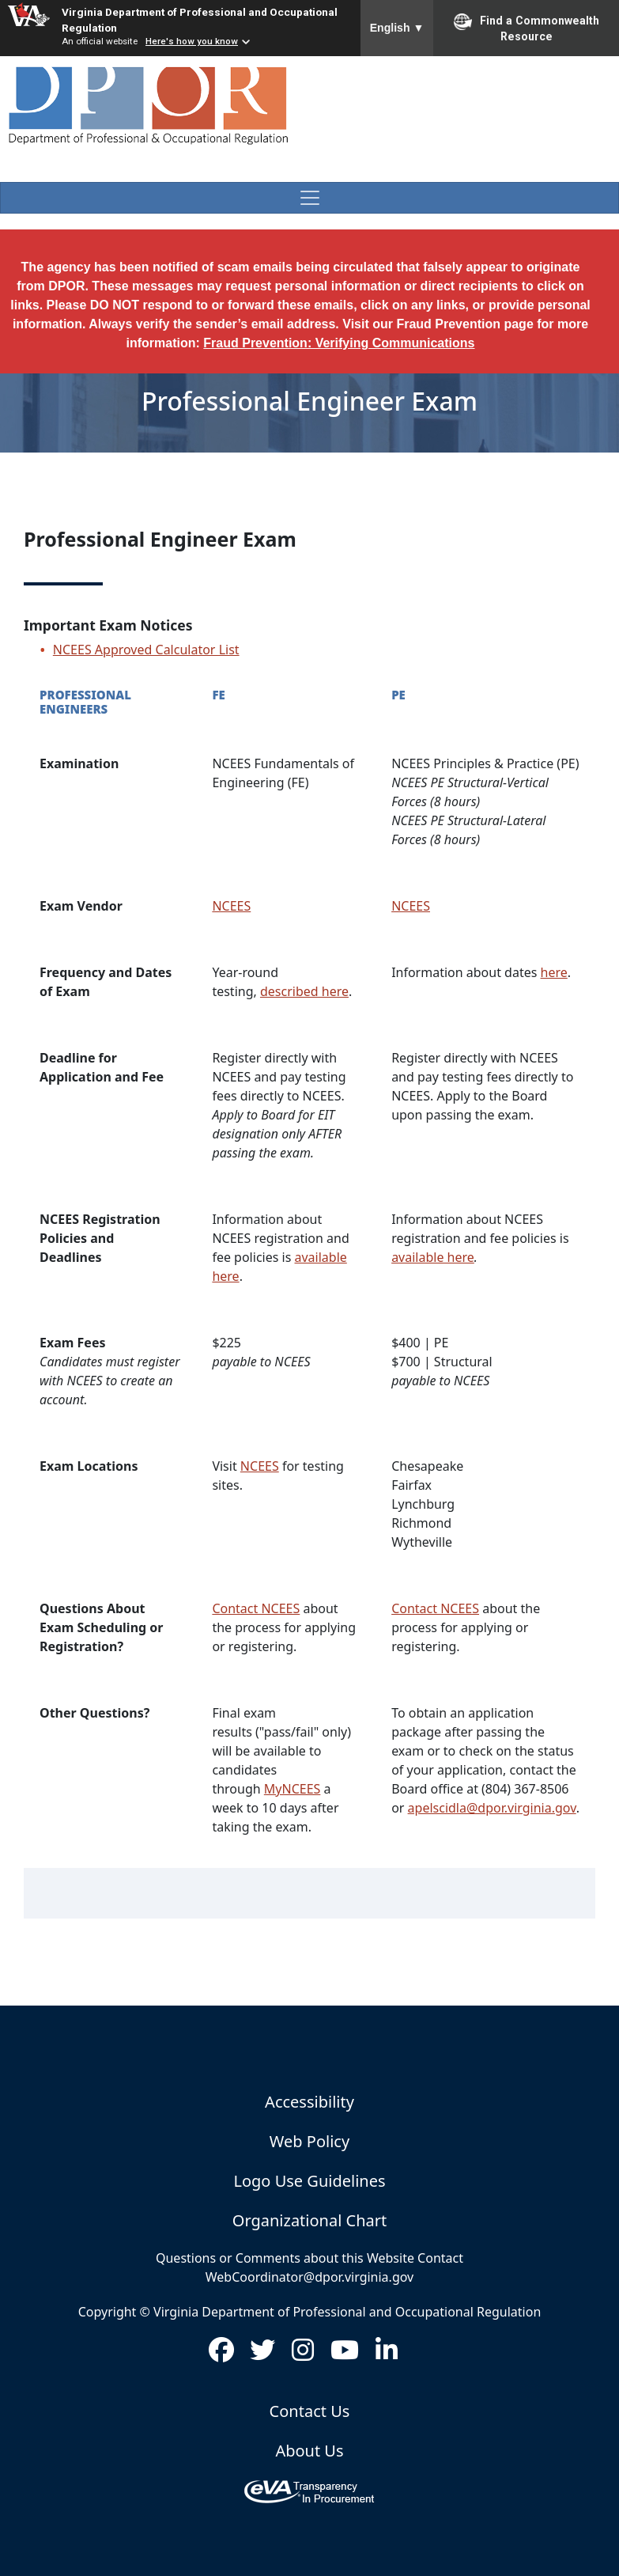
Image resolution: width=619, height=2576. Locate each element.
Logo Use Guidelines (309, 2180)
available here (432, 1257)
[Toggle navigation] (309, 198)
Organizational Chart (309, 2220)
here (554, 972)
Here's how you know (191, 41)
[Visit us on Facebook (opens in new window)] (221, 2354)
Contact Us (310, 2411)
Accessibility (309, 2101)
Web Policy (309, 2141)
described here (304, 991)
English (397, 27)
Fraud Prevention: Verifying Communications (338, 343)
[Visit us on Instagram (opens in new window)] (303, 2354)
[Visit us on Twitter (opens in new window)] (262, 2354)
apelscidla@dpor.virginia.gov (492, 1807)
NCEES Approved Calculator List (146, 649)
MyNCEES (292, 1789)
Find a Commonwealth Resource (526, 27)
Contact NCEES (256, 1608)
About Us (309, 2450)
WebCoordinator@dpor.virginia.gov (309, 2277)
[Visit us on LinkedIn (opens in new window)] (387, 2354)
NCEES (231, 906)
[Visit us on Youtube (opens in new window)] (344, 2354)
